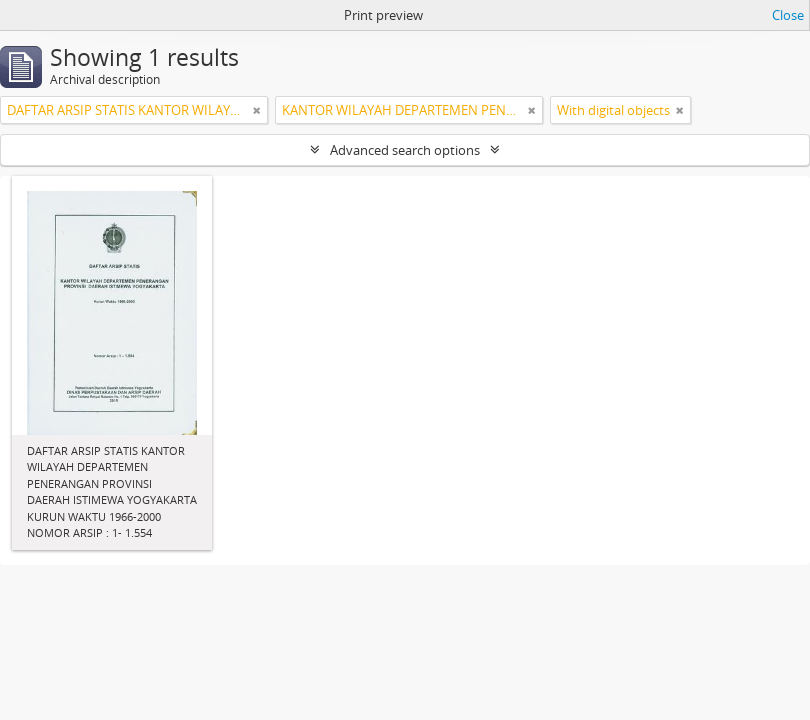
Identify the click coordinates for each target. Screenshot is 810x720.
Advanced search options (405, 150)
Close (788, 15)
